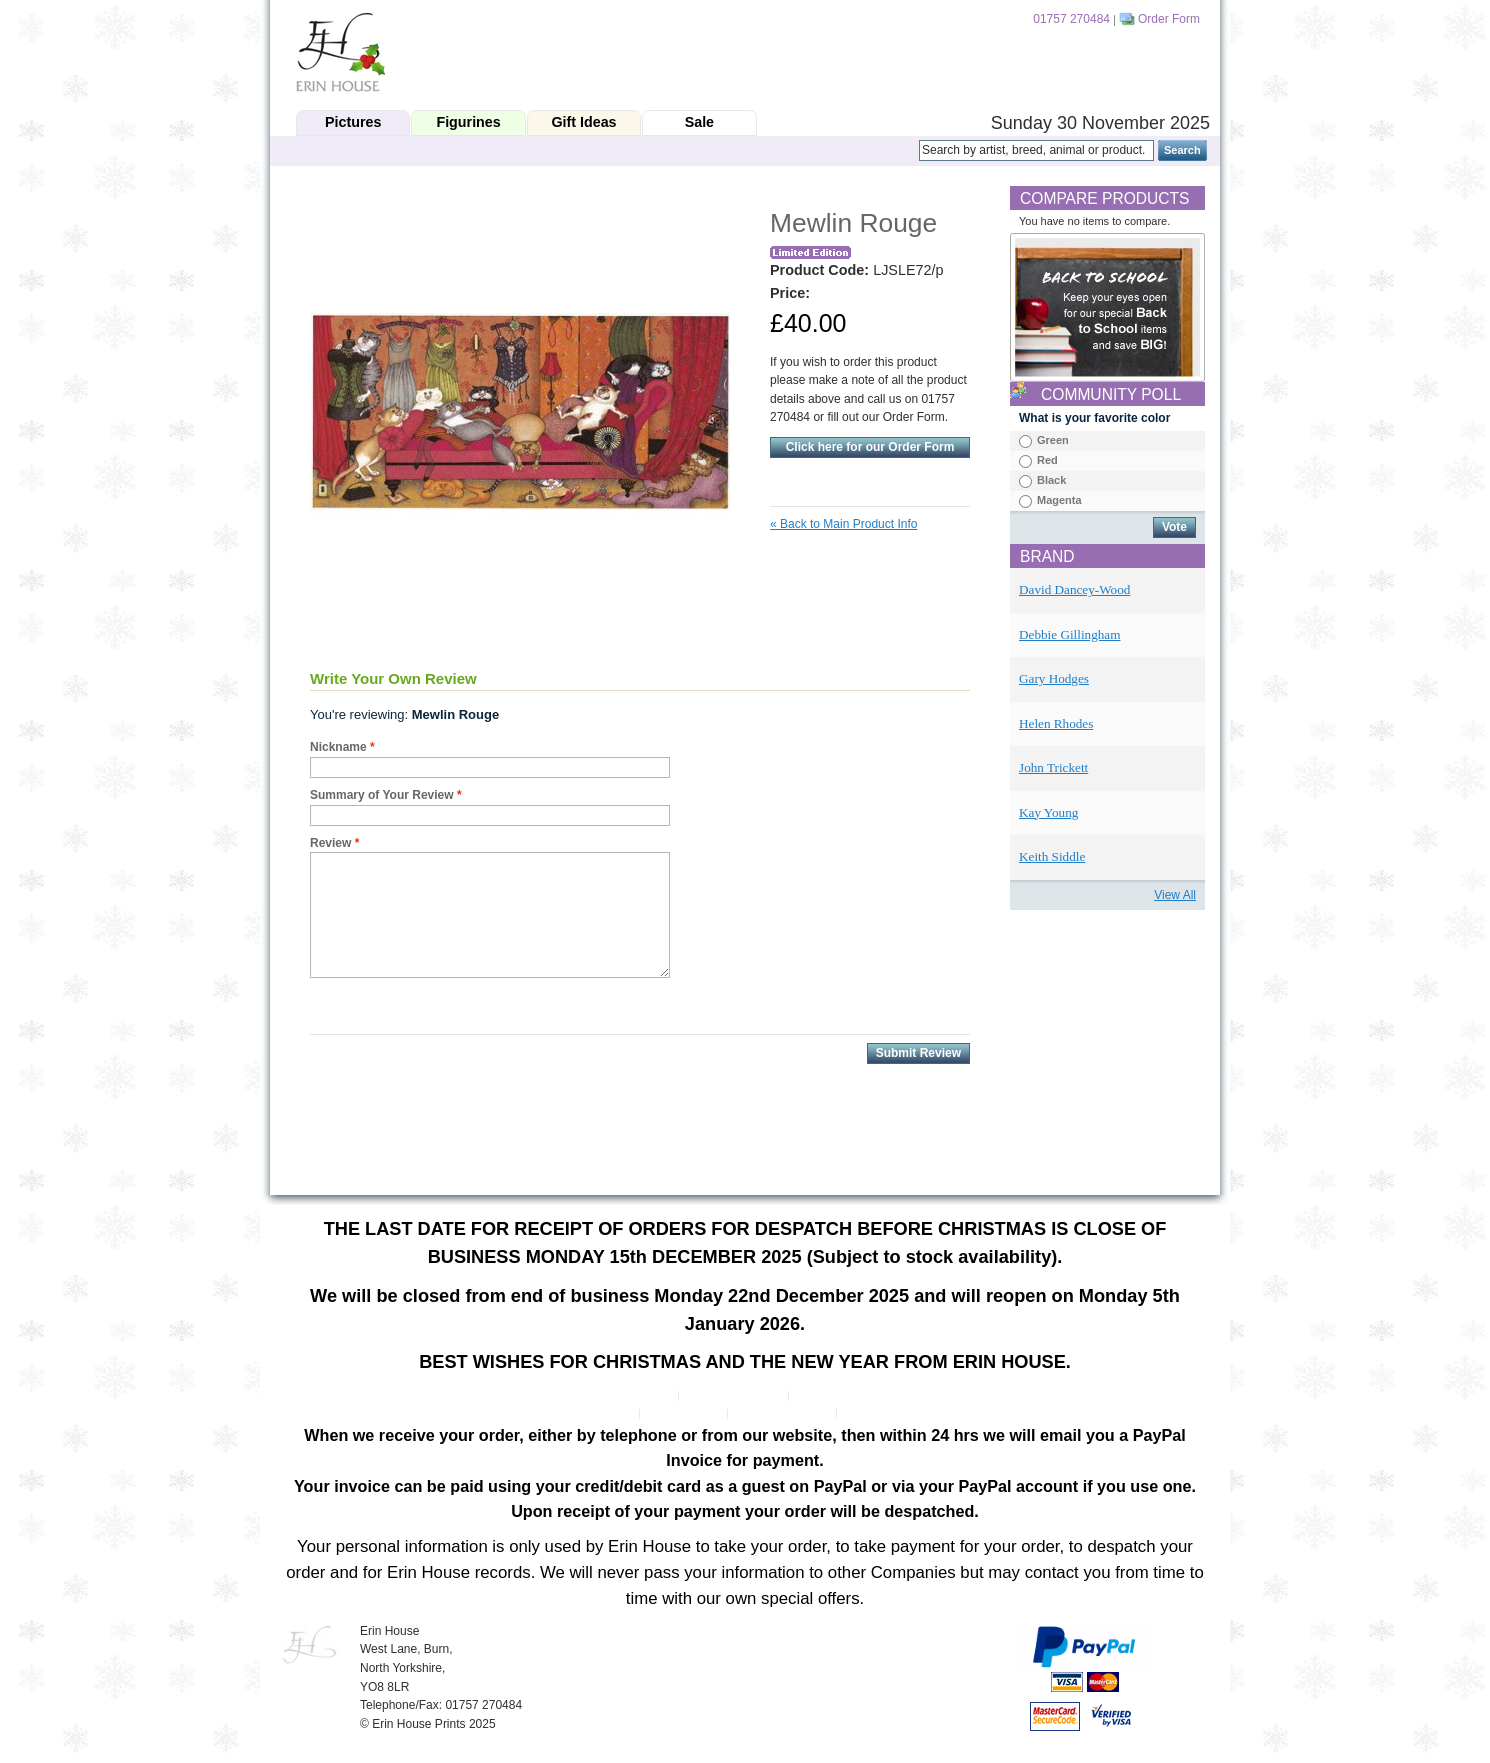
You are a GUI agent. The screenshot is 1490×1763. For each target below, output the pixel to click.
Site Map (609, 1414)
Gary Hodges (1054, 678)
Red (1047, 460)
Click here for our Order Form (870, 447)
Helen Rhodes (1056, 723)
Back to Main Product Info (843, 524)
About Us (647, 1395)
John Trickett (1053, 767)
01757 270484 (1071, 19)
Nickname (338, 747)
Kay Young (1048, 812)
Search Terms (685, 1414)
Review (330, 843)
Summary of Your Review (382, 795)
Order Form (1169, 19)
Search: (907, 150)
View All (1175, 895)
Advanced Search (783, 1414)
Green (1053, 440)
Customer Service (734, 1395)
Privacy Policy (833, 1395)
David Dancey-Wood (1074, 589)
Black (1051, 480)
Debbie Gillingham (1069, 634)
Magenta (1059, 500)
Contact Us (874, 1414)
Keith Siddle (1052, 856)
